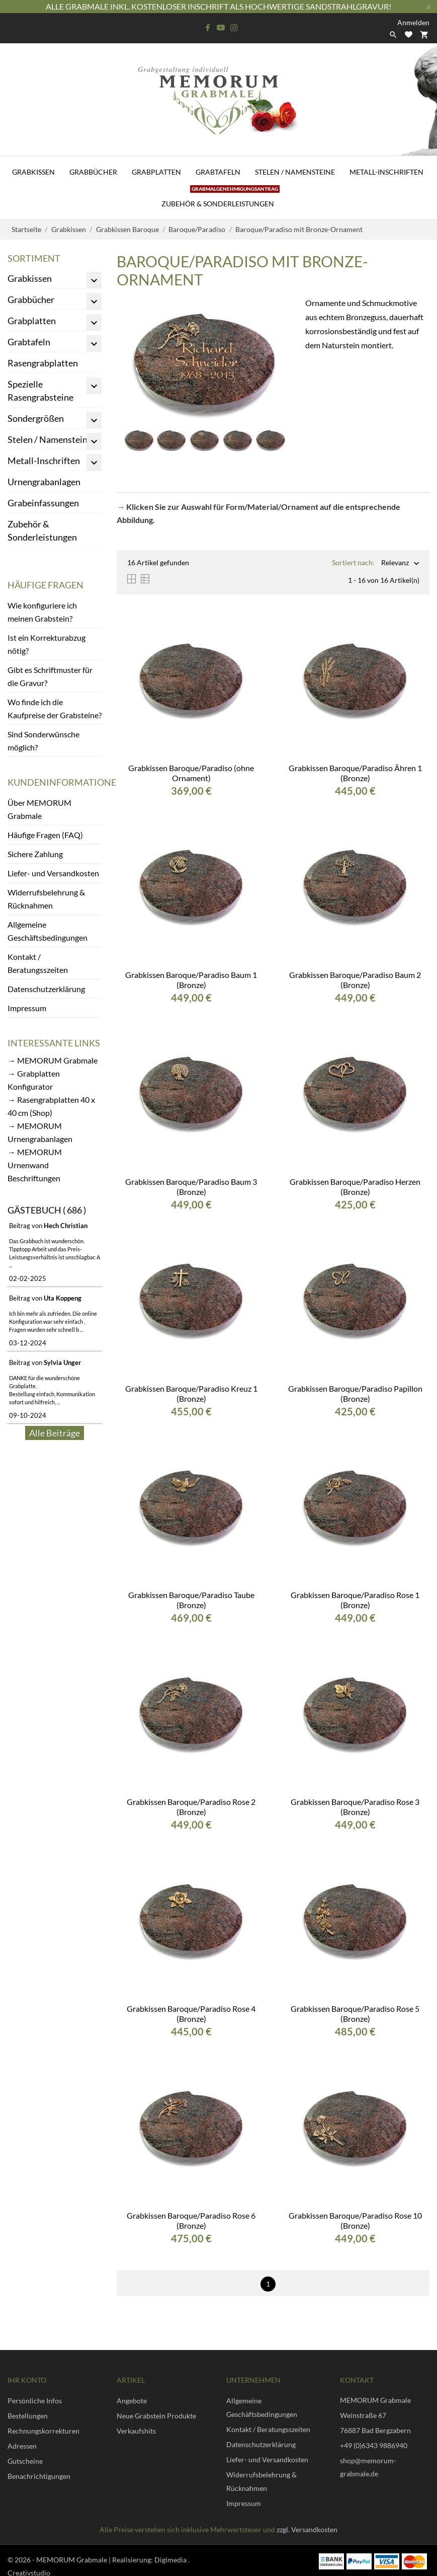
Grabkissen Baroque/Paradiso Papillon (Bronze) (355, 1393)
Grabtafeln (218, 172)
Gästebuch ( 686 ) (47, 1210)
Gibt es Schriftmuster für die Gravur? (50, 676)
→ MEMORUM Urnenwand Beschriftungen (35, 1165)
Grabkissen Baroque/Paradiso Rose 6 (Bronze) (191, 2220)
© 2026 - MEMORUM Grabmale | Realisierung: (81, 2559)
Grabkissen (33, 172)
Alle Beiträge (54, 1432)
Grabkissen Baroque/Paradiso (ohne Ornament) (191, 773)
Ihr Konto (27, 2380)
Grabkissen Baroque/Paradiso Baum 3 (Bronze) (191, 1186)
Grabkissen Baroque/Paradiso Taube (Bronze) (191, 1600)
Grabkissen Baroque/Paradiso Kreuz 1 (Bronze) (191, 1393)
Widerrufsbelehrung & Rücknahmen (46, 898)
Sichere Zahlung (35, 854)
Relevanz (395, 563)
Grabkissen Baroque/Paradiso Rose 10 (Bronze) (355, 2220)
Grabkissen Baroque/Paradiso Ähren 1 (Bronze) (355, 773)
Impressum (27, 1008)
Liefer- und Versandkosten (53, 873)
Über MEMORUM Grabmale (39, 809)
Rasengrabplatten (43, 362)
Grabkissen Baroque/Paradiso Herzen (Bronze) (355, 1186)
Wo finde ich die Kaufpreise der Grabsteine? (55, 708)
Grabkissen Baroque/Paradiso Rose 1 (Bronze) (355, 1600)
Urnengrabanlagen (44, 481)
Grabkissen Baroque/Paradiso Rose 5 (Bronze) (355, 2013)
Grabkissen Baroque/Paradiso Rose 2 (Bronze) (191, 1806)
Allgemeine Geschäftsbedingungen (48, 931)
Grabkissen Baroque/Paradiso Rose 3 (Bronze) (355, 1806)
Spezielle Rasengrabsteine (40, 390)
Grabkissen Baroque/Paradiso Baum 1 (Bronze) (191, 980)
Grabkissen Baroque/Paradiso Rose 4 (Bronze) (191, 2013)
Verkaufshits (136, 2431)
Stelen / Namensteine (295, 172)
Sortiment (34, 258)
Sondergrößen (36, 418)
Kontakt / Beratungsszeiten (38, 963)
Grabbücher (93, 172)
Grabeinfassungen (43, 502)
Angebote (132, 2400)
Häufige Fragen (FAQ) (45, 835)
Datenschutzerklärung (46, 989)
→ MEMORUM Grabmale (53, 1060)
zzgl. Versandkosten (307, 2529)
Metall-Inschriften (386, 172)
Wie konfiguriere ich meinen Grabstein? (42, 611)
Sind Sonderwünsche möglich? (43, 740)
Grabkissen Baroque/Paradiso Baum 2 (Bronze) (355, 980)
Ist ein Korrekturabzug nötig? (46, 644)
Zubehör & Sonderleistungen (220, 198)
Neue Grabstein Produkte (156, 2415)
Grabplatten (156, 172)
